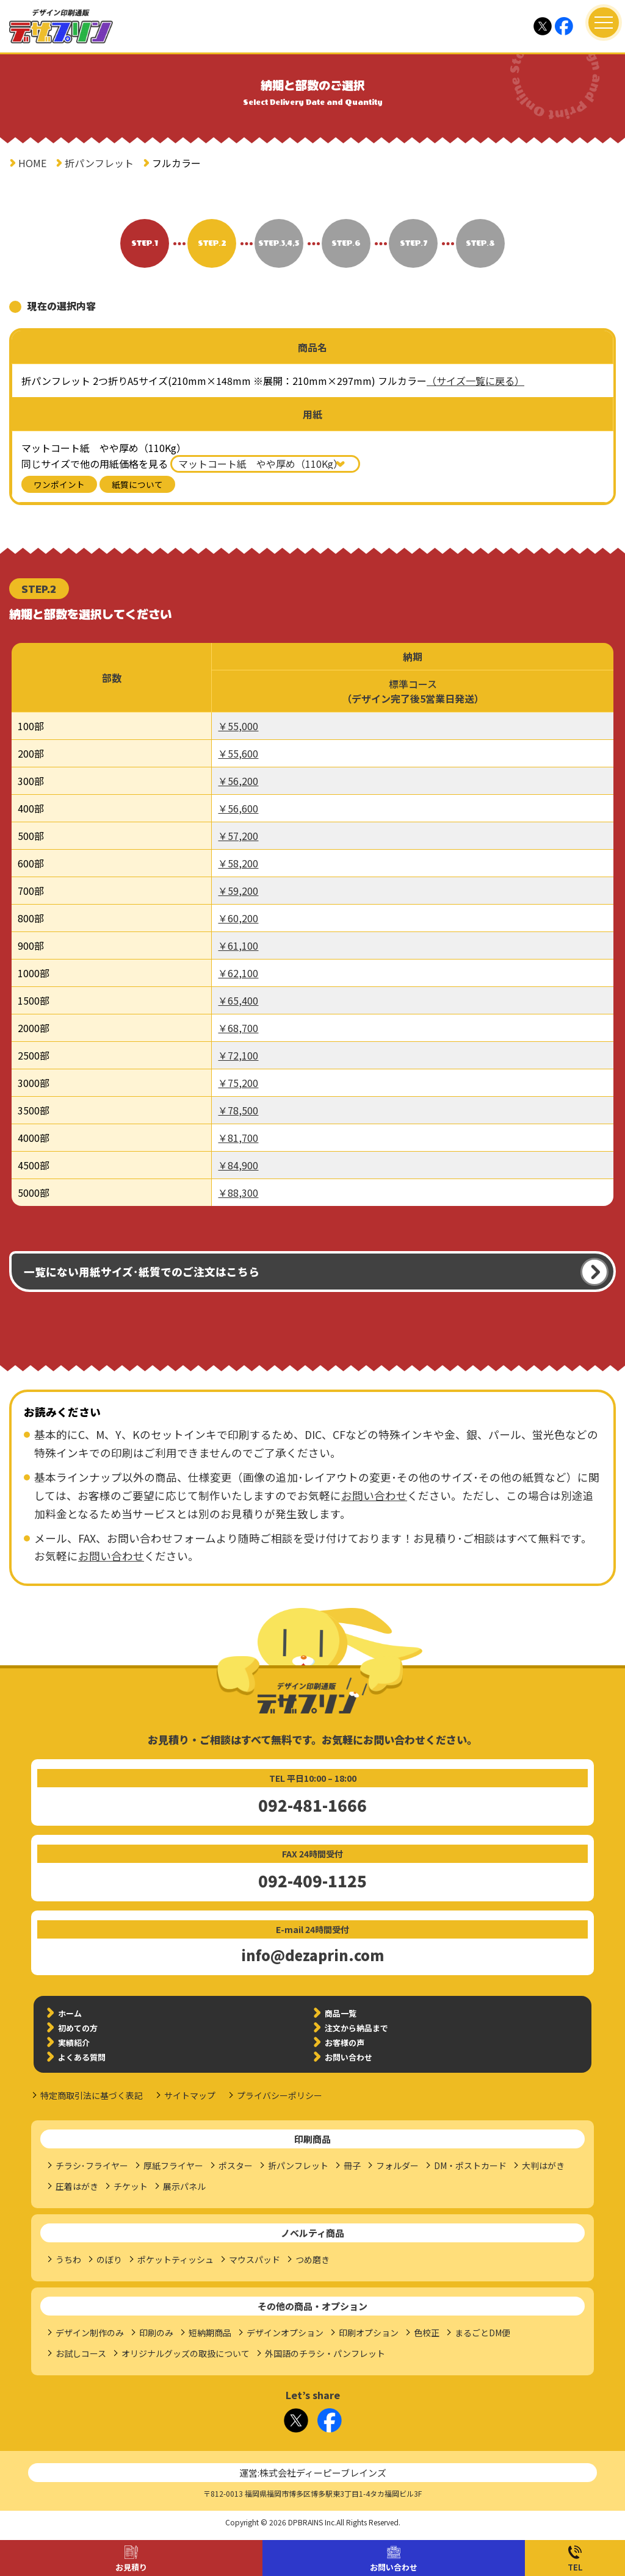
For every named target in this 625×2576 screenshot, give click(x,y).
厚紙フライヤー (173, 2165)
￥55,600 (238, 753)
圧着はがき (77, 2186)
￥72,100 (238, 1055)
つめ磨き (312, 2259)
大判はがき (543, 2165)
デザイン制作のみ (90, 2333)
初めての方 (78, 2028)
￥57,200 (238, 835)
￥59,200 (238, 890)
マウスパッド (254, 2259)
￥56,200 (238, 780)
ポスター (236, 2165)
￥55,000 (238, 726)
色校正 (426, 2333)
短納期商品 (210, 2333)
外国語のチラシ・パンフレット (325, 2353)
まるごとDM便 (482, 2333)
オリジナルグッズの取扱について (185, 2353)
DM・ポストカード (470, 2165)
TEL (575, 2567)
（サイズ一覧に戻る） (475, 380)
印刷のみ (156, 2333)
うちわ (68, 2259)
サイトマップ (189, 2095)
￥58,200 (238, 863)
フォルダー (397, 2165)
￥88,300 (238, 1192)
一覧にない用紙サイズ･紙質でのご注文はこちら (141, 1271)
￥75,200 (238, 1082)
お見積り (131, 2567)
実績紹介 (74, 2042)
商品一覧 (340, 2013)
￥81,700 (238, 1137)
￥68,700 (238, 1028)
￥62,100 (238, 973)
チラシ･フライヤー (92, 2165)
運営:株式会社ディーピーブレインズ (312, 2472)
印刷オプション (369, 2333)
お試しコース (81, 2353)
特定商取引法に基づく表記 (91, 2095)
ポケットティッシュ (175, 2259)
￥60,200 (238, 918)
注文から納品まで (356, 2028)
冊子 (352, 2165)
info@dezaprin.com (312, 1955)
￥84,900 (238, 1165)
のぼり (109, 2259)
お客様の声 (344, 2042)
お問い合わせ (393, 2567)
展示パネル (184, 2186)
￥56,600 (238, 808)
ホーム (70, 2013)
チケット (131, 2186)
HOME (32, 163)
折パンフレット (99, 163)
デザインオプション (285, 2333)
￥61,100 (238, 945)
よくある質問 (82, 2057)
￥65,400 (238, 1000)
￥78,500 (238, 1110)
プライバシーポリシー (279, 2095)
